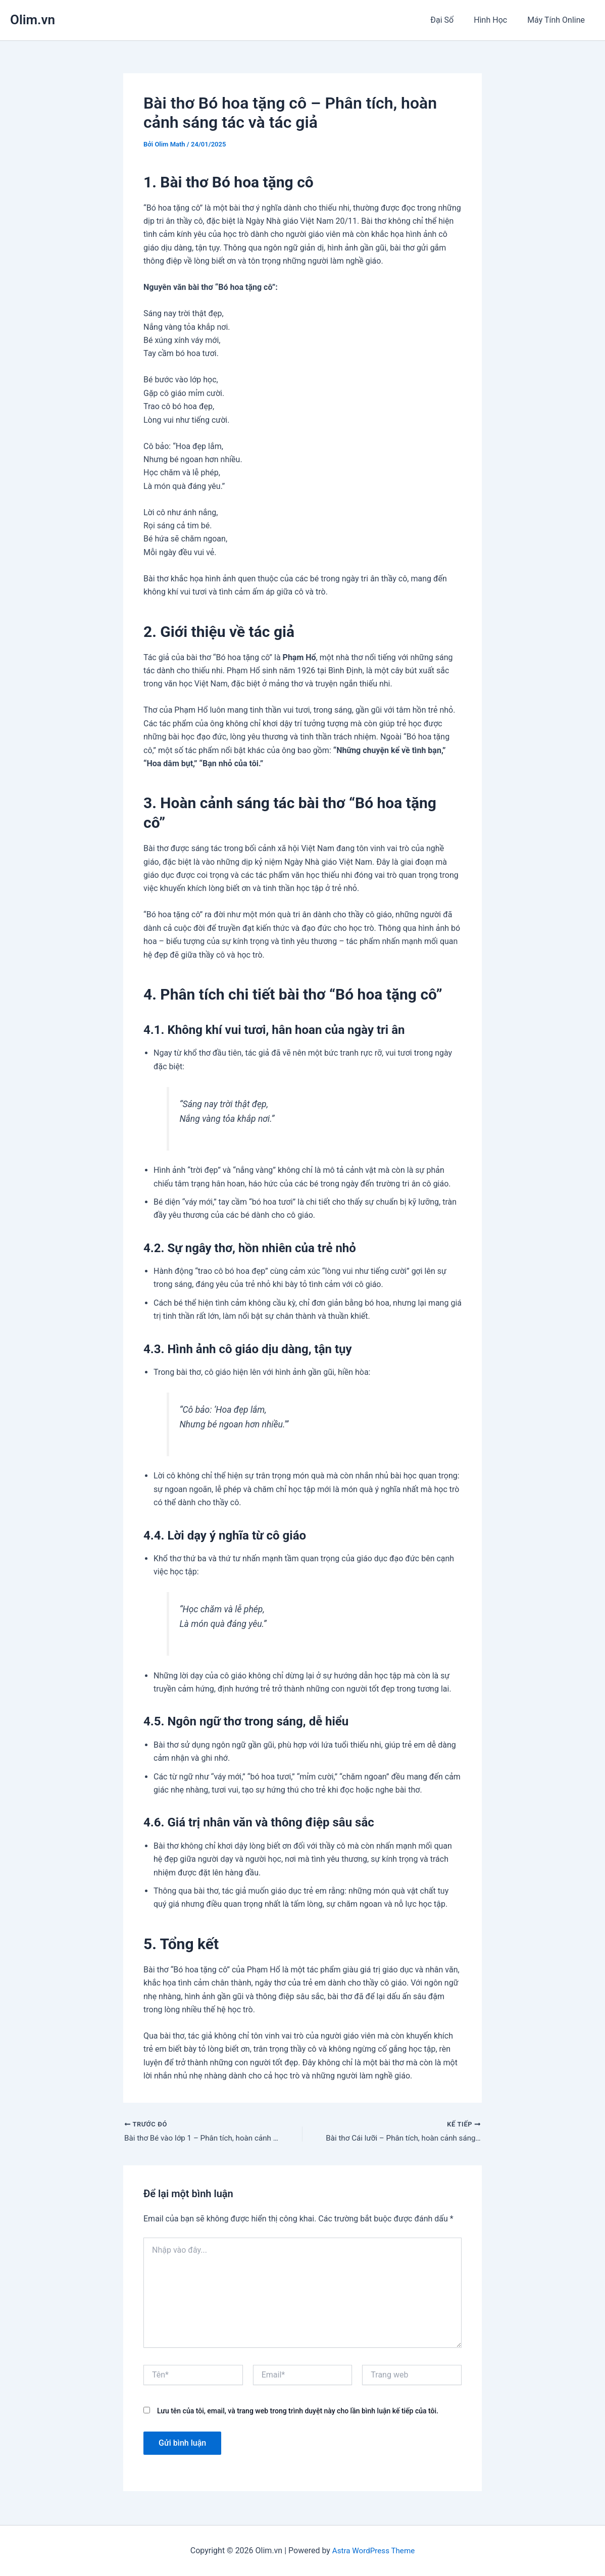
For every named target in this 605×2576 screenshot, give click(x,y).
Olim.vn (32, 19)
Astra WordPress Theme (373, 2550)
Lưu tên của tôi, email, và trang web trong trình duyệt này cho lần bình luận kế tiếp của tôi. (297, 2412)
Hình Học (496, 20)
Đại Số (452, 20)
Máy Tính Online (558, 20)
